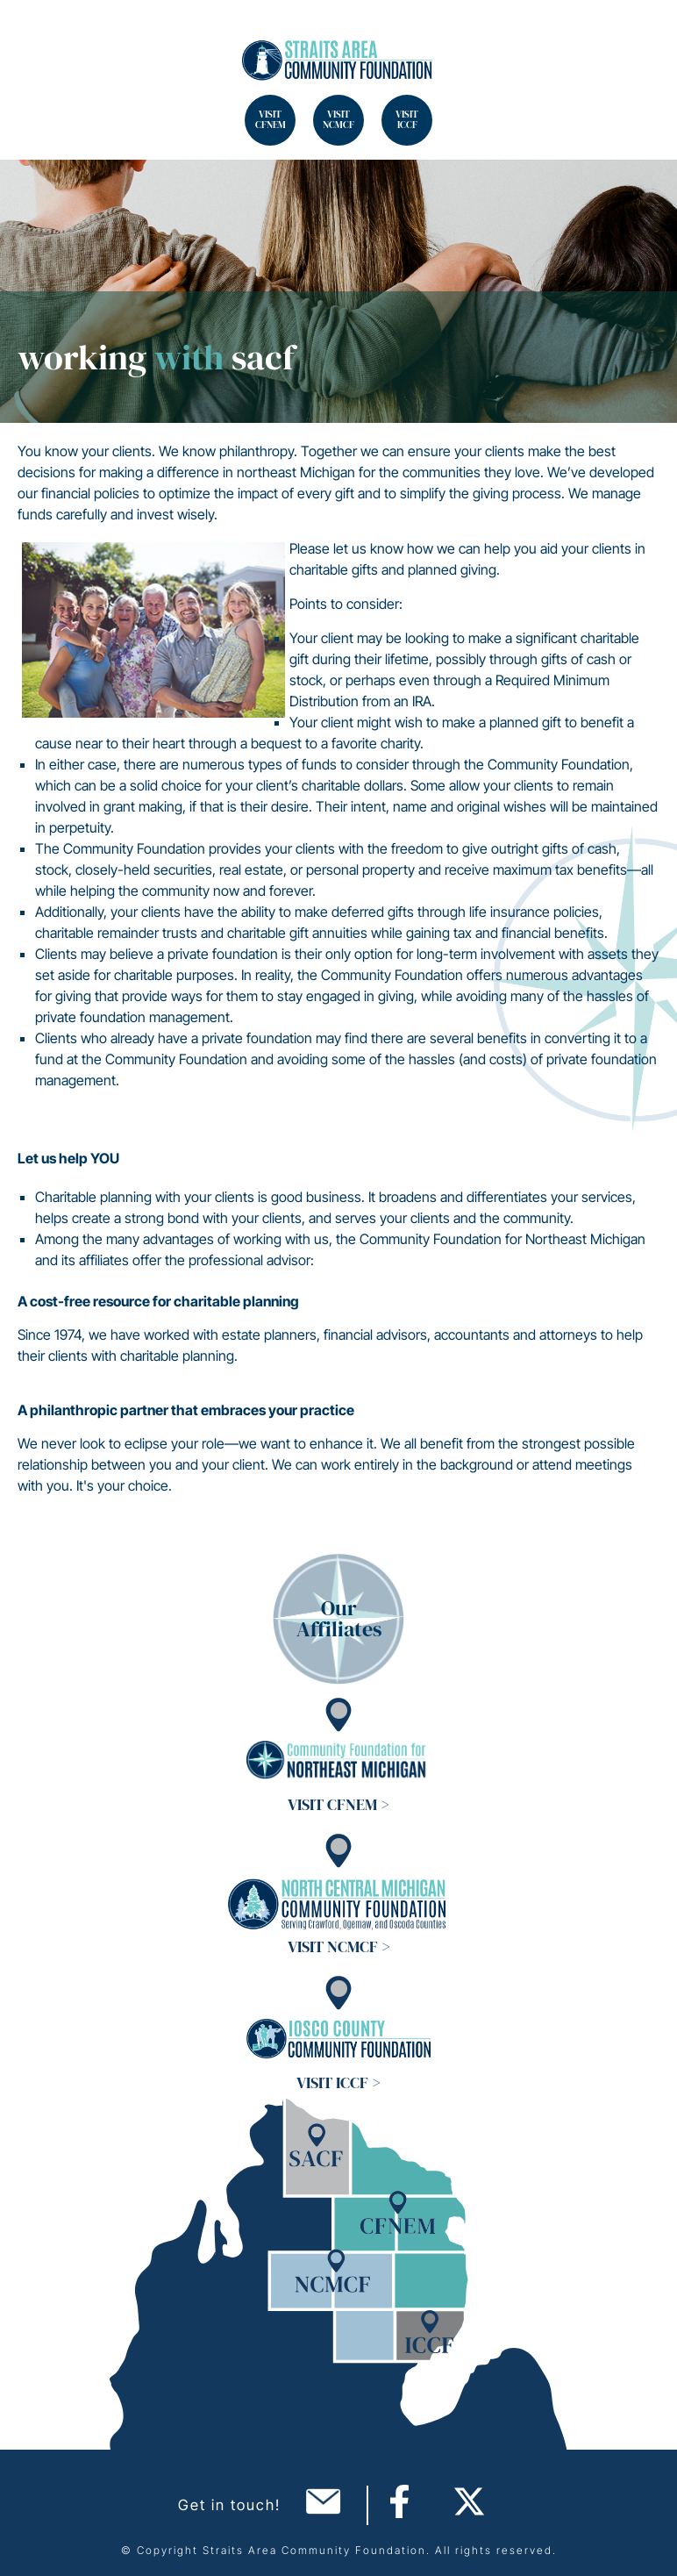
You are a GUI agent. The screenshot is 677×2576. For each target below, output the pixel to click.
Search (35, 35)
